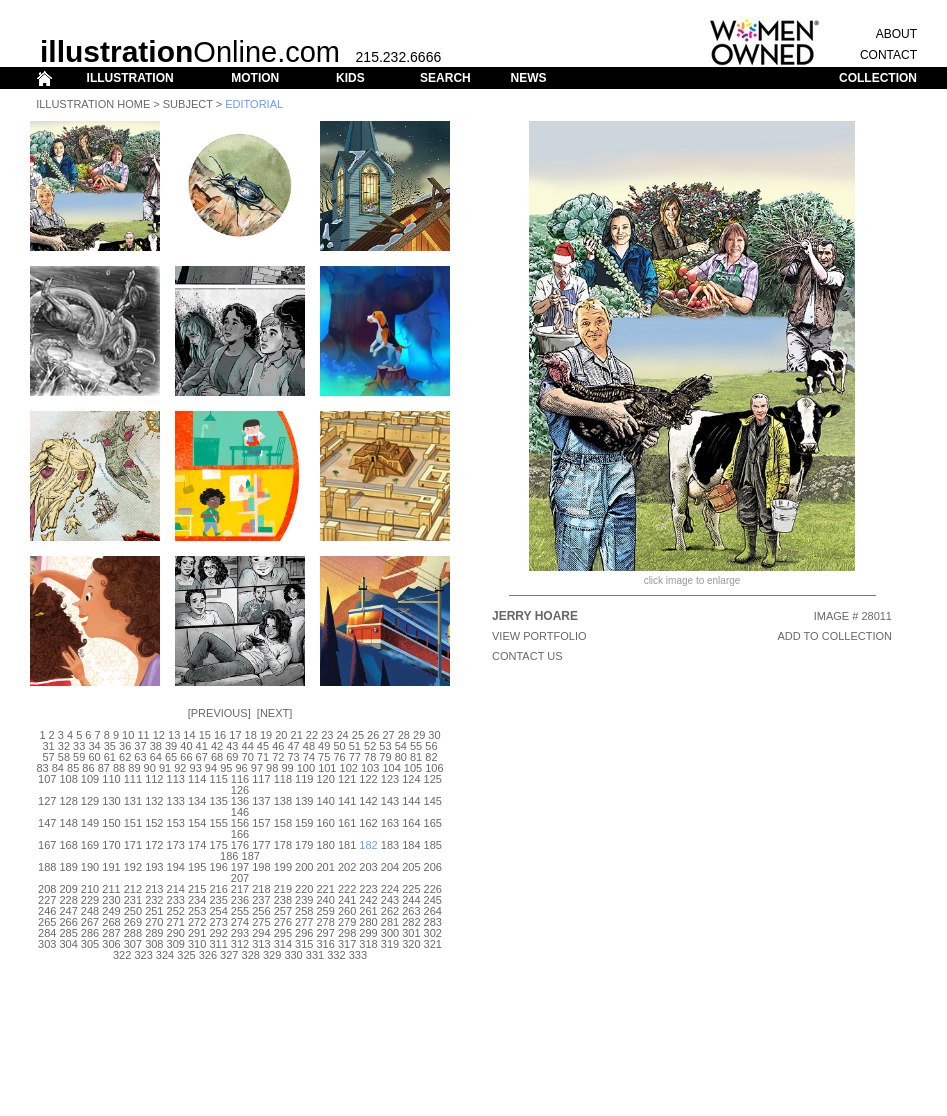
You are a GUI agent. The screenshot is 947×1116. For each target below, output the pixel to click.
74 (309, 757)
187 (251, 856)
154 (197, 823)
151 (133, 823)
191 (111, 867)
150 (111, 823)
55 (416, 746)
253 (197, 911)
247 (68, 911)
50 (339, 746)
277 (304, 922)
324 (165, 955)
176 (240, 845)
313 (261, 944)
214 (176, 889)
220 (304, 889)
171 (133, 845)
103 (370, 768)
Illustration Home (93, 104)
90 (150, 768)
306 (111, 944)
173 (176, 845)
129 (90, 801)
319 (390, 944)
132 (154, 801)
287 (111, 933)
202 (347, 867)
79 (385, 757)
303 (47, 944)
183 (390, 845)
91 (165, 768)
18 (251, 735)
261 (368, 911)
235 (218, 900)
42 (217, 746)
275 (261, 922)
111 (133, 779)
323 (143, 955)
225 (411, 889)
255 (240, 911)
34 (94, 746)
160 (326, 823)
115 (218, 779)
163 (390, 823)
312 (240, 944)
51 (355, 746)
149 (90, 823)
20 (281, 735)
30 (434, 735)
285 (68, 933)
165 (433, 823)
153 (176, 823)
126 (240, 790)
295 (283, 933)
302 (433, 933)
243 (390, 900)
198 (261, 867)
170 (111, 845)
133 (176, 801)
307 (133, 944)
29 (419, 735)
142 (368, 801)
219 (283, 889)
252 (176, 911)
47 (293, 746)
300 (390, 933)
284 (47, 933)
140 (326, 801)
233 (176, 900)
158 (283, 823)
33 (79, 746)
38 (156, 746)
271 (176, 922)
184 (411, 845)
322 (122, 955)
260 (347, 911)
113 (176, 779)
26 (373, 735)
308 (154, 944)
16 (220, 735)
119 (304, 779)
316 (326, 944)
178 (283, 845)
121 (347, 779)
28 (404, 735)
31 (48, 746)
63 (140, 757)
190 (90, 867)
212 (133, 889)
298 (347, 933)
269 (133, 922)
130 (111, 801)
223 (368, 889)
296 (304, 933)
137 (261, 801)
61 (110, 757)
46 (278, 746)
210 (90, 889)
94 (211, 768)
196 (218, 867)
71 (263, 757)
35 (110, 746)
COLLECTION (878, 78)
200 (304, 867)
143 (390, 801)
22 (312, 735)
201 (326, 867)
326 (208, 955)
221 (326, 889)
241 (347, 900)
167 (47, 845)
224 (390, 889)
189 (68, 867)
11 (143, 735)
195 (197, 867)
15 (205, 735)
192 (133, 867)
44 (248, 746)
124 (411, 779)
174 (197, 845)
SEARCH (445, 78)
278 (326, 922)
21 (297, 735)
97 (257, 768)
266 (68, 922)
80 (401, 757)
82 (431, 757)
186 (229, 856)
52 (370, 746)
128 (68, 801)
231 (133, 900)
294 (261, 933)
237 (261, 900)
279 (347, 922)
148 (68, 823)
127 (47, 801)
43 (232, 746)
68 (217, 757)
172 (154, 845)
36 (125, 746)
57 (48, 757)
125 (433, 779)
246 (47, 911)
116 (240, 779)
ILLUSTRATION (130, 78)
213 (154, 889)
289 (154, 933)
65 (171, 757)
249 (111, 911)
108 (68, 779)
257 (283, 911)
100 (306, 768)
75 (324, 757)
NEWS (528, 78)
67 (202, 757)
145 (433, 801)
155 (218, 823)
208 (47, 889)
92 (180, 768)
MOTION (255, 78)
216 (218, 889)
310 (197, 944)
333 (358, 955)
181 (347, 845)
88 (119, 768)
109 (90, 779)
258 (304, 911)
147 (47, 823)
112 (154, 779)
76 (339, 757)
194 (176, 867)
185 (433, 845)
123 (390, 779)
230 (111, 900)
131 (133, 801)
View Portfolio (539, 636)
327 (229, 955)
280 (368, 922)
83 (42, 768)
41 (202, 746)
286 (90, 933)
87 (104, 768)
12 (159, 735)
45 (263, 746)
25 (358, 735)
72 (278, 757)
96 (241, 768)
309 (176, 944)
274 (240, 922)
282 (411, 922)
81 (416, 757)
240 (326, 900)
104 (391, 768)
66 (186, 757)
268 (111, 922)
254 (218, 911)
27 (388, 735)
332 (336, 955)
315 (304, 944)
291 (197, 933)
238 (283, 900)
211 (111, 889)
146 (240, 812)
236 (240, 900)
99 (287, 768)
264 (433, 911)
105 (413, 768)
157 (261, 823)
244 (411, 900)
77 (355, 757)
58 (64, 757)
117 (261, 779)
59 (79, 757)
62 (125, 757)
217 (240, 889)
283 (433, 922)
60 (94, 757)
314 (283, 944)
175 (218, 845)
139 (304, 801)
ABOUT (896, 34)
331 (315, 955)
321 (433, 944)
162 (368, 823)
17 (235, 735)
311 (218, 944)
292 (218, 933)
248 (90, 911)
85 (73, 768)
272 (197, 922)
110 (111, 779)
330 (293, 955)
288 (133, 933)
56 (431, 746)
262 (390, 911)
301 (411, 933)
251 (154, 911)
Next (274, 713)
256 (261, 911)
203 (368, 867)
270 (154, 922)
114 (197, 779)
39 (171, 746)
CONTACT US (527, 656)
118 (283, 779)
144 (411, 801)
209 (68, 889)
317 (347, 944)
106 (434, 768)
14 (189, 735)
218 (261, 889)
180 (326, 845)
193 (154, 867)
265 (47, 922)
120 (326, 779)
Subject (188, 104)
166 (240, 834)
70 (248, 757)
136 (240, 801)
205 (411, 867)
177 (261, 845)
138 (283, 801)
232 (154, 900)
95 (226, 768)
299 (368, 933)
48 (309, 746)
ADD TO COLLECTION (834, 636)
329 (272, 955)
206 (433, 867)
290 (176, 933)
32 (64, 746)
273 (218, 922)
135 (218, 801)
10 (128, 735)
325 (186, 955)
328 (251, 955)
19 (266, 735)
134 (197, 801)
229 (90, 900)
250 (133, 911)
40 (186, 746)
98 (272, 768)
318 (368, 944)
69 (232, 757)
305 (90, 944)
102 (349, 768)
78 (370, 757)
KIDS (350, 78)
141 (347, 801)
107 (47, 779)
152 (154, 823)
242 (368, 900)
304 (68, 944)
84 (58, 768)
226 (433, 889)
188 (47, 867)
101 (327, 768)
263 (411, 911)
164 (411, 823)
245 (433, 900)
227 (47, 900)
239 (304, 900)
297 (326, 933)
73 (293, 757)
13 (174, 735)
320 (411, 944)
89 (134, 768)
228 (68, 900)
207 (240, 878)
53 (385, 746)
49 (324, 746)
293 (240, 933)
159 (304, 823)
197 (240, 867)
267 (90, 922)
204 (390, 867)
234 (197, 900)
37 (140, 746)
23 (327, 735)
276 (283, 922)
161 (347, 823)
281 (390, 922)
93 (196, 768)
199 (283, 867)
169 (90, 845)
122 (368, 779)
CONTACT (888, 55)
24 (342, 735)
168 (68, 845)
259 (326, 911)
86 (88, 768)
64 (156, 757)
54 (401, 746)
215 (197, 889)
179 (304, 845)
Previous (219, 713)
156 (240, 823)
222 (347, 889)
